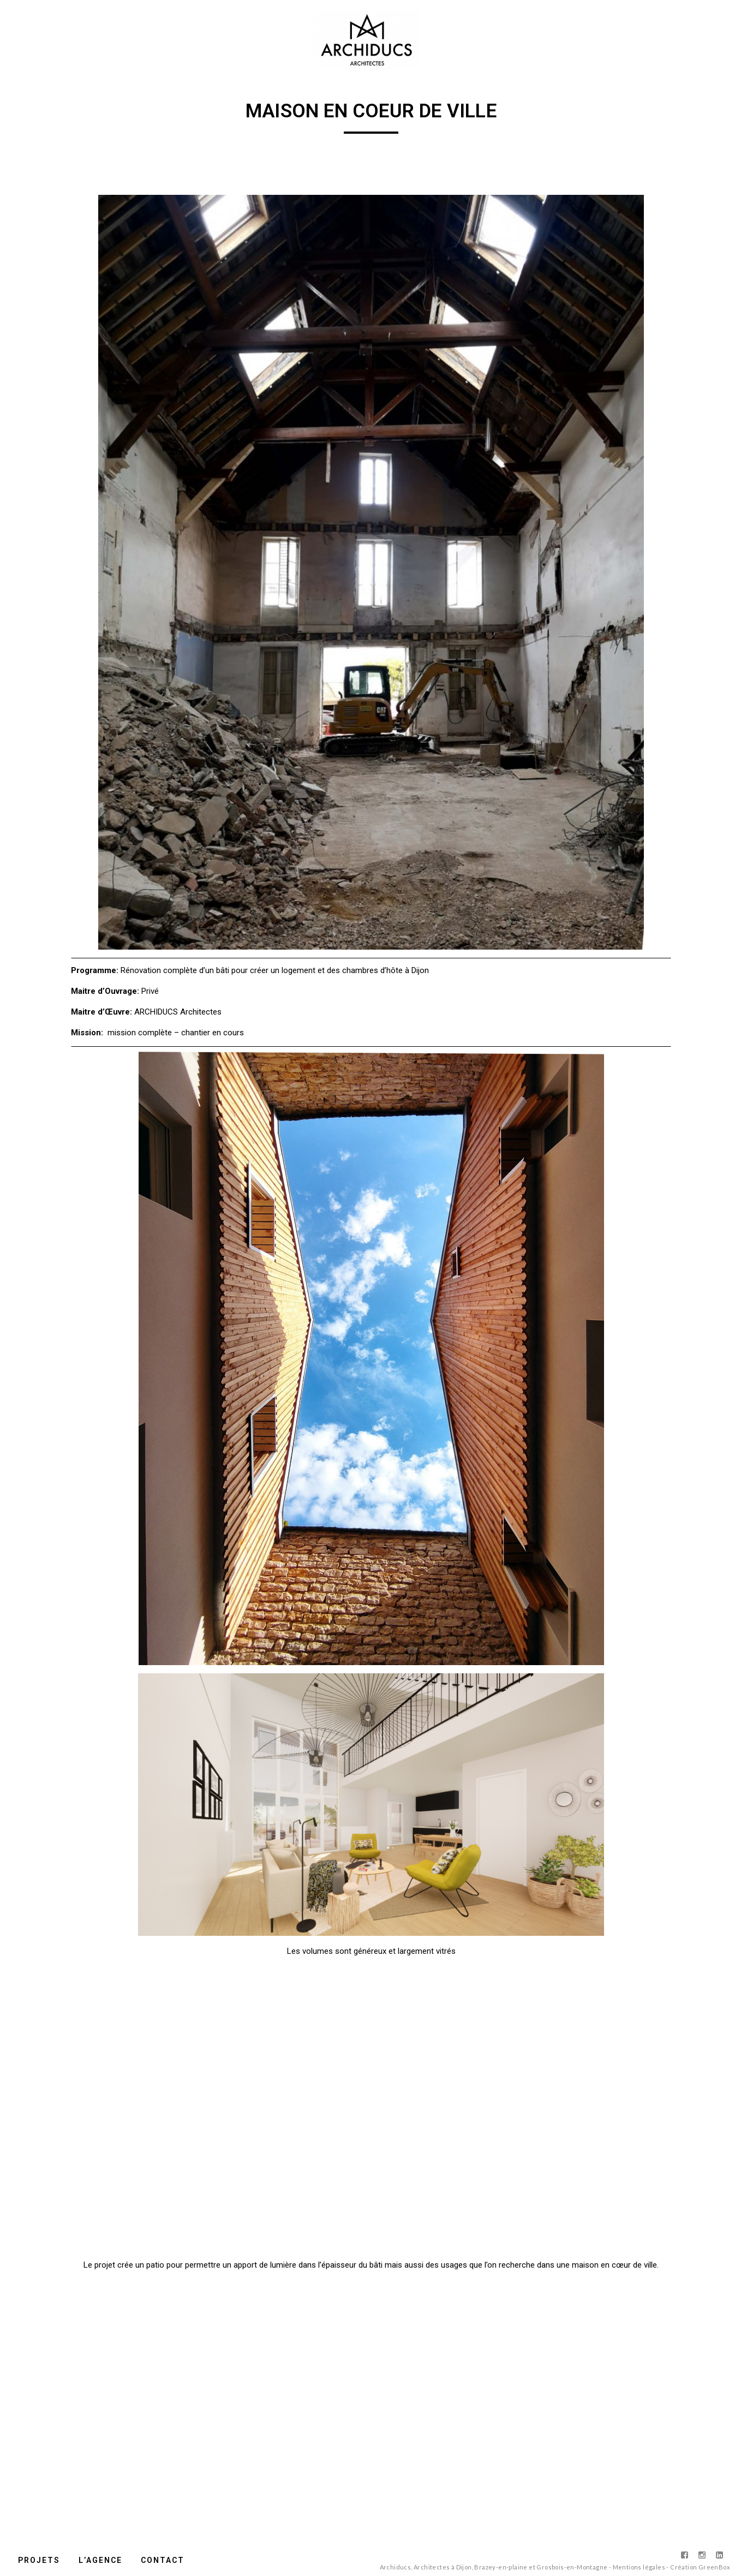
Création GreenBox (700, 2567)
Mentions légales (639, 2567)
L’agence (100, 2560)
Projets (39, 2560)
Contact (162, 2560)
